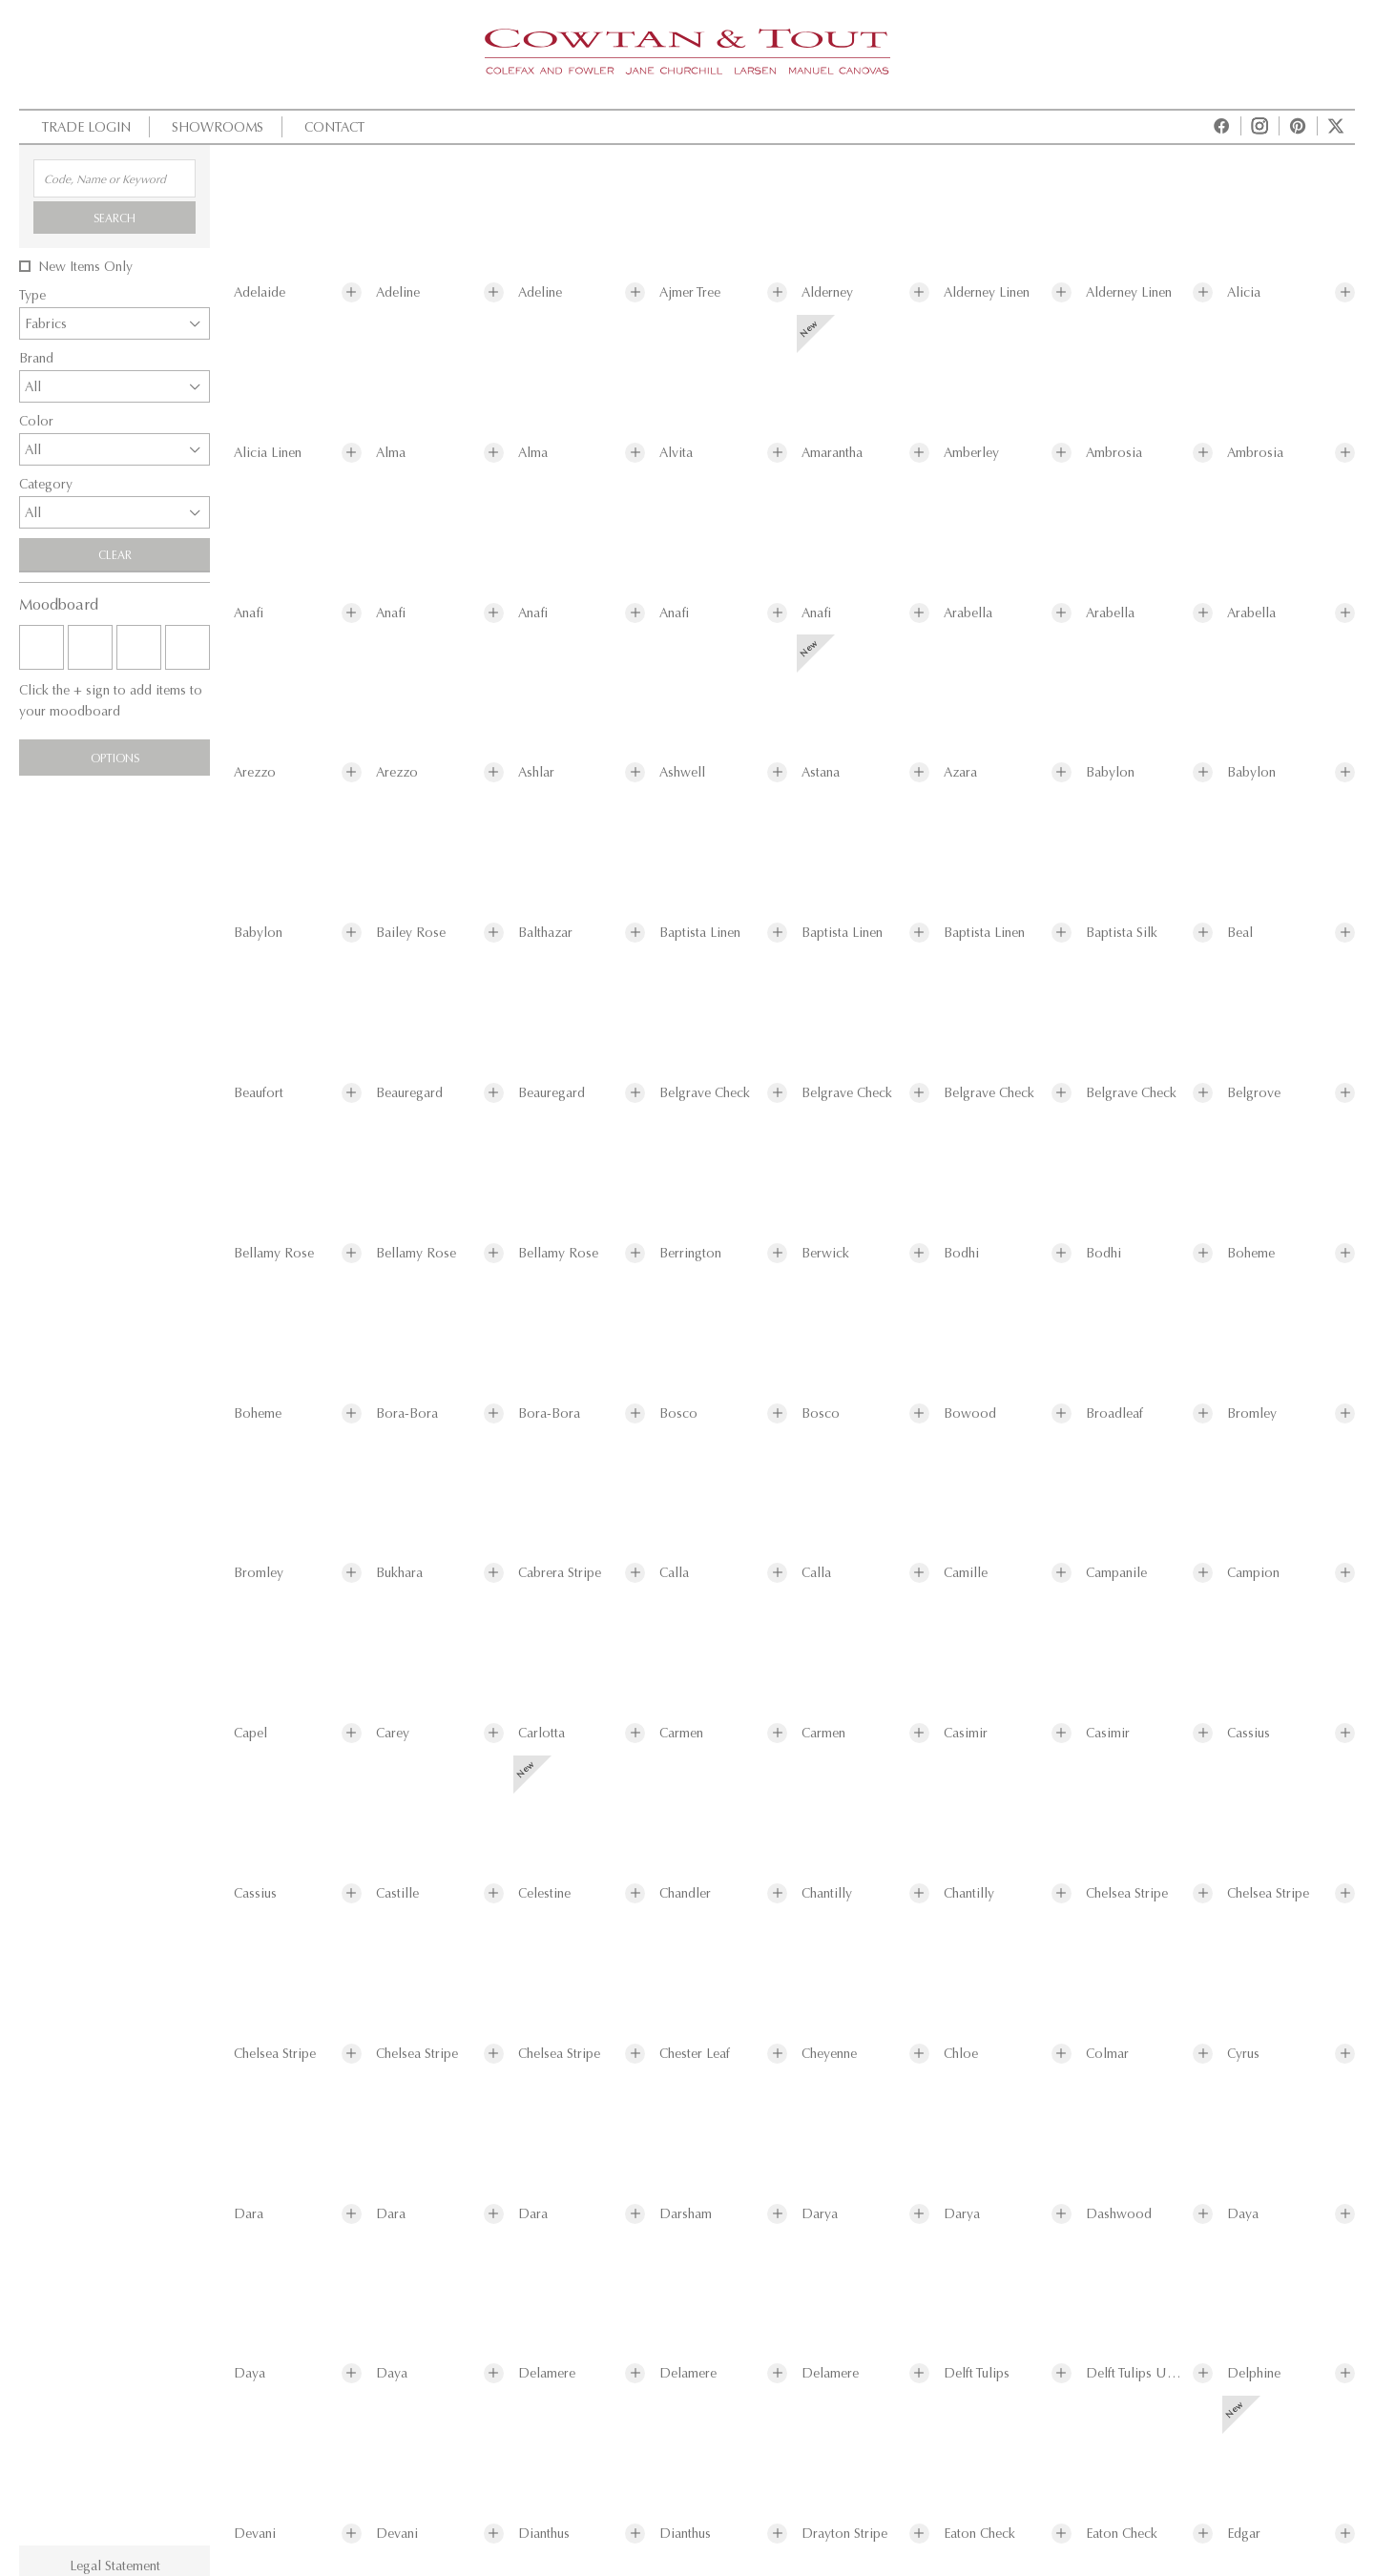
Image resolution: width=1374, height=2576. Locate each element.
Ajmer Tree (689, 292)
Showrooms (215, 126)
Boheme (1251, 1253)
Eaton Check (979, 2533)
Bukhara (399, 1573)
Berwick (825, 1253)
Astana (821, 772)
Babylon (1110, 772)
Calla (674, 1573)
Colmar (1107, 2054)
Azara (960, 772)
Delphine (1253, 2373)
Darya (820, 2214)
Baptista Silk (1121, 932)
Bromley (1252, 1413)
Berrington (690, 1253)
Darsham (685, 2214)
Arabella (968, 613)
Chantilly (827, 1893)
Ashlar (536, 772)
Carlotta (541, 1733)
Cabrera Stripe (559, 1573)
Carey (392, 1733)
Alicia (1243, 292)
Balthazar (545, 932)
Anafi (248, 613)
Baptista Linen (699, 932)
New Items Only (85, 266)
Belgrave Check (704, 1093)
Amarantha (832, 453)
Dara (248, 2214)
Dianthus (544, 2533)
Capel (250, 1733)
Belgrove (1253, 1093)
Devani (255, 2533)
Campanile (1116, 1573)
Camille (966, 1573)
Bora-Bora (407, 1413)
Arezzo (255, 772)
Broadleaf (1114, 1413)
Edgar (1243, 2533)
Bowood (970, 1413)
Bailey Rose (411, 932)
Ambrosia (1114, 453)
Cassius (1248, 1733)
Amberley (971, 453)
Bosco (678, 1413)
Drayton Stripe (844, 2533)
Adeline (398, 292)
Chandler (685, 1893)
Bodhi (961, 1253)
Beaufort (258, 1093)
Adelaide (259, 292)
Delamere (546, 2373)
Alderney (827, 292)
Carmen (681, 1733)
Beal (1240, 932)
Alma (391, 453)
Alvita (676, 453)
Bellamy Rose (274, 1253)
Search (114, 217)
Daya (1243, 2214)
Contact (332, 126)
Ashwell (682, 772)
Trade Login (84, 126)
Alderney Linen (987, 292)
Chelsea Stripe (1127, 1893)
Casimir (966, 1733)
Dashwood (1119, 2214)
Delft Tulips (977, 2373)
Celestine (544, 1893)
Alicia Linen (268, 453)
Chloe (961, 2054)
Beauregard (409, 1093)
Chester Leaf (694, 2054)
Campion (1253, 1573)
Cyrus (1243, 2054)
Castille (397, 1893)
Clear (115, 554)
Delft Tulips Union (1135, 2373)
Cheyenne (829, 2054)
